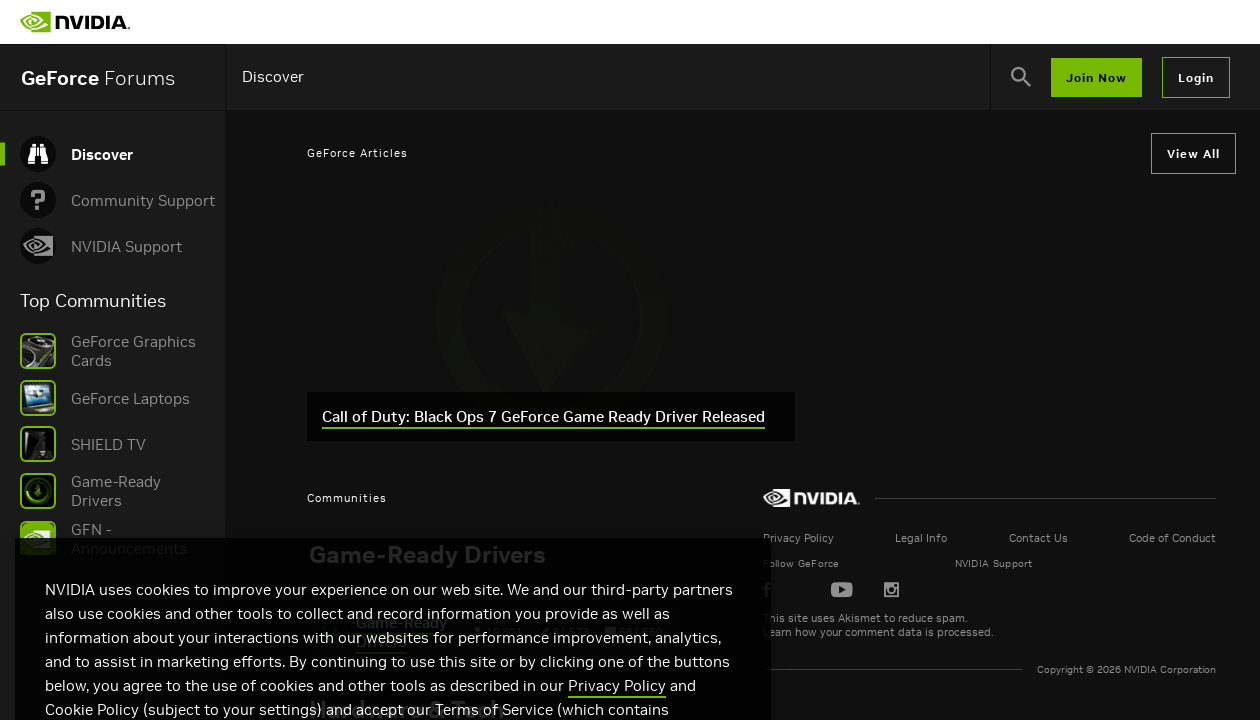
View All (1193, 153)
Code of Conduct (1179, 538)
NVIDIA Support (1111, 563)
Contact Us (1098, 538)
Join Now (1096, 77)
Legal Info (1035, 538)
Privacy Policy (965, 538)
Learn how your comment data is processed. (1045, 632)
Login (1196, 77)
